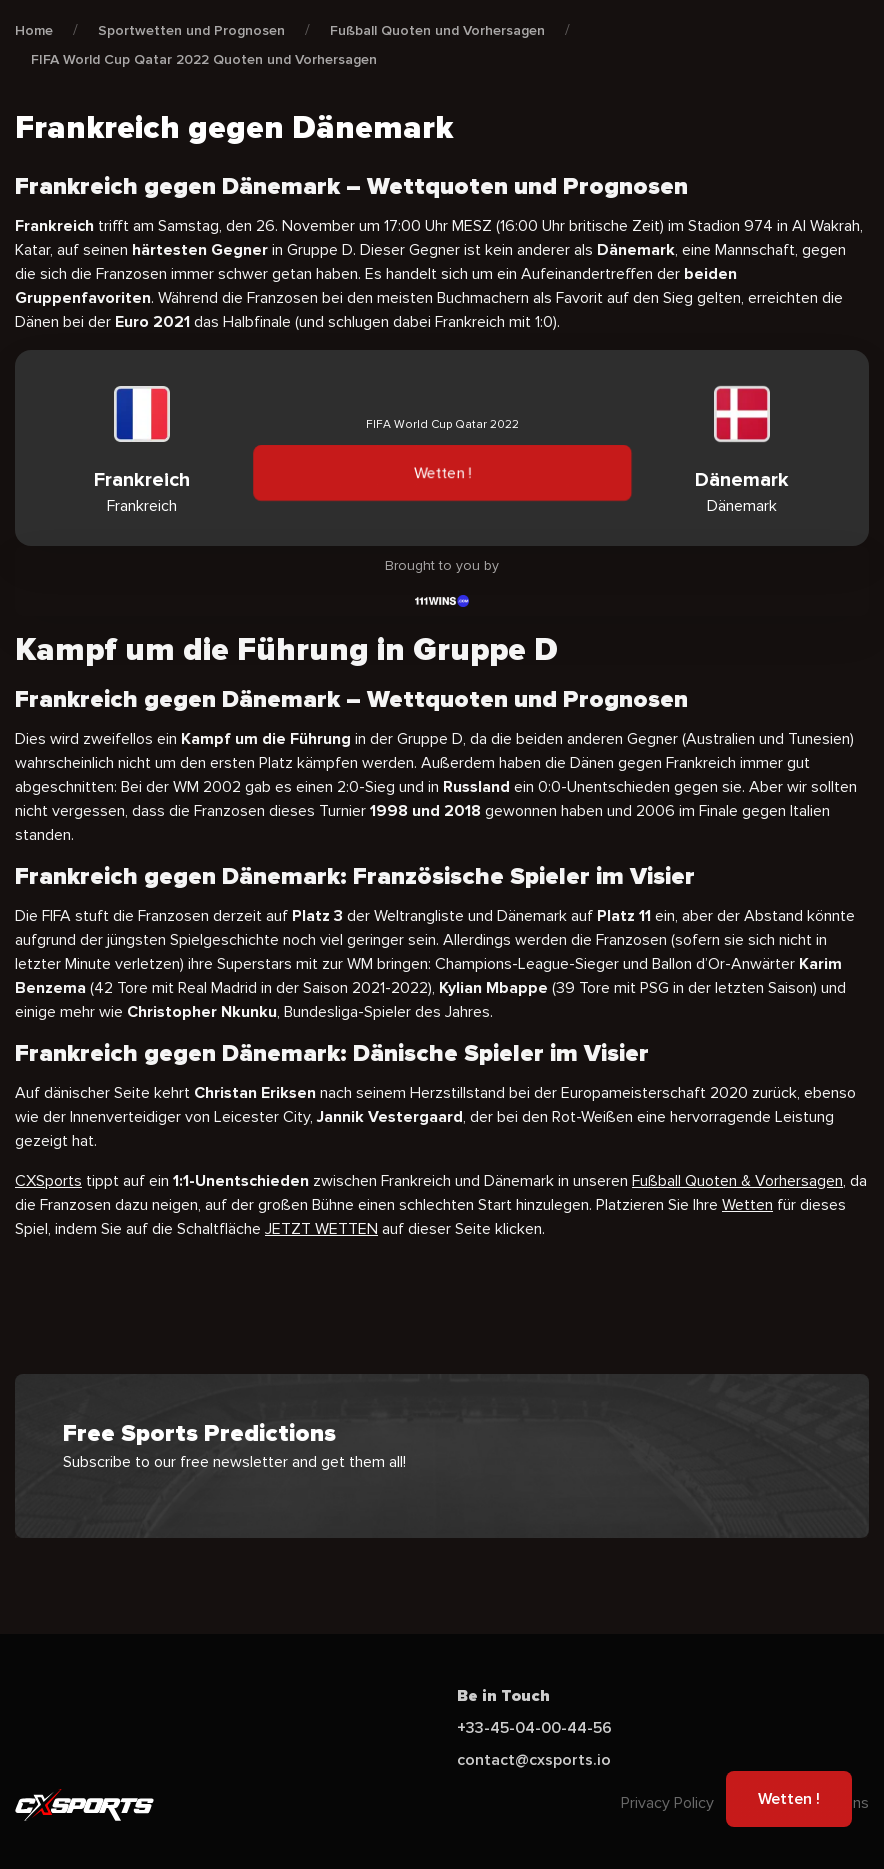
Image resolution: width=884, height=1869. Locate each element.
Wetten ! (441, 473)
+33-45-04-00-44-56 (534, 1728)
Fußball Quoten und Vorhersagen (437, 30)
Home (34, 30)
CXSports (48, 1181)
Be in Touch (503, 1696)
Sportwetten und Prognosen (191, 30)
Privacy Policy (667, 1803)
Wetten (747, 1205)
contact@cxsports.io (534, 1760)
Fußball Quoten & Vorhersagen (737, 1181)
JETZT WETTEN (321, 1229)
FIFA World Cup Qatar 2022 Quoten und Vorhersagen (204, 59)
